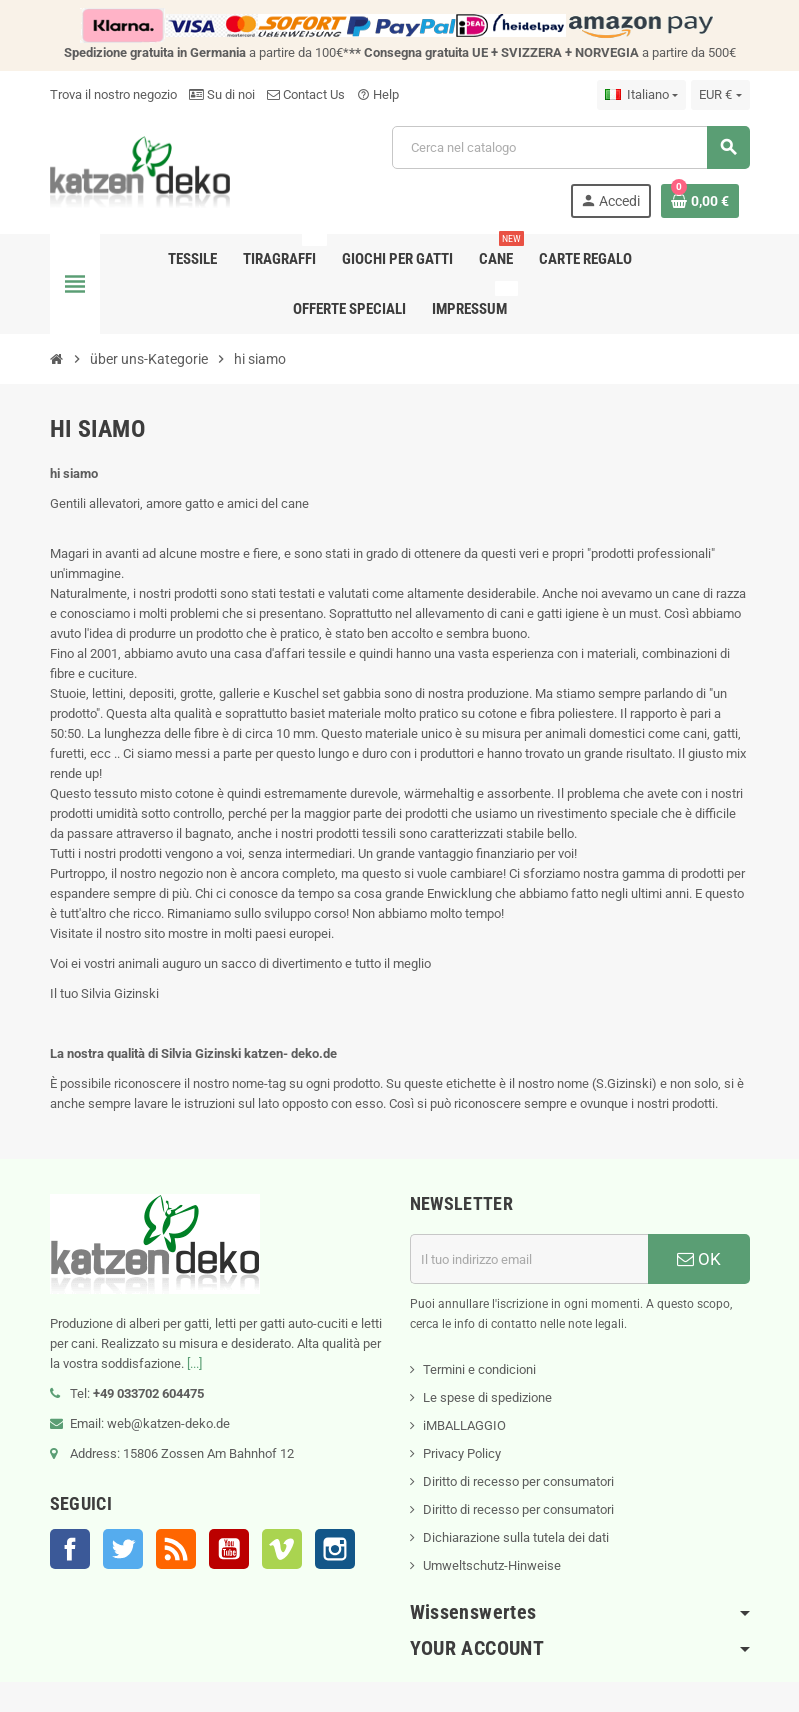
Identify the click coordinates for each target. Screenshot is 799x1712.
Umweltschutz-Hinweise (492, 1565)
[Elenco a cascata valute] (720, 95)
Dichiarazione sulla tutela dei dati (516, 1537)
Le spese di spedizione (487, 1397)
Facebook (70, 1549)
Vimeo (282, 1549)
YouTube (229, 1549)
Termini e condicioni (479, 1369)
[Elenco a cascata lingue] (641, 95)
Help (378, 94)
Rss (176, 1549)
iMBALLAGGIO (464, 1425)
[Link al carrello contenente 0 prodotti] (700, 201)
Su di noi (222, 94)
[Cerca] (570, 147)
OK (699, 1259)
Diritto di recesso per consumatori (518, 1481)
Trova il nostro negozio (113, 94)
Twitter (123, 1549)
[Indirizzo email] (529, 1259)
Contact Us (306, 94)
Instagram (335, 1549)
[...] (194, 1363)
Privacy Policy (462, 1453)
